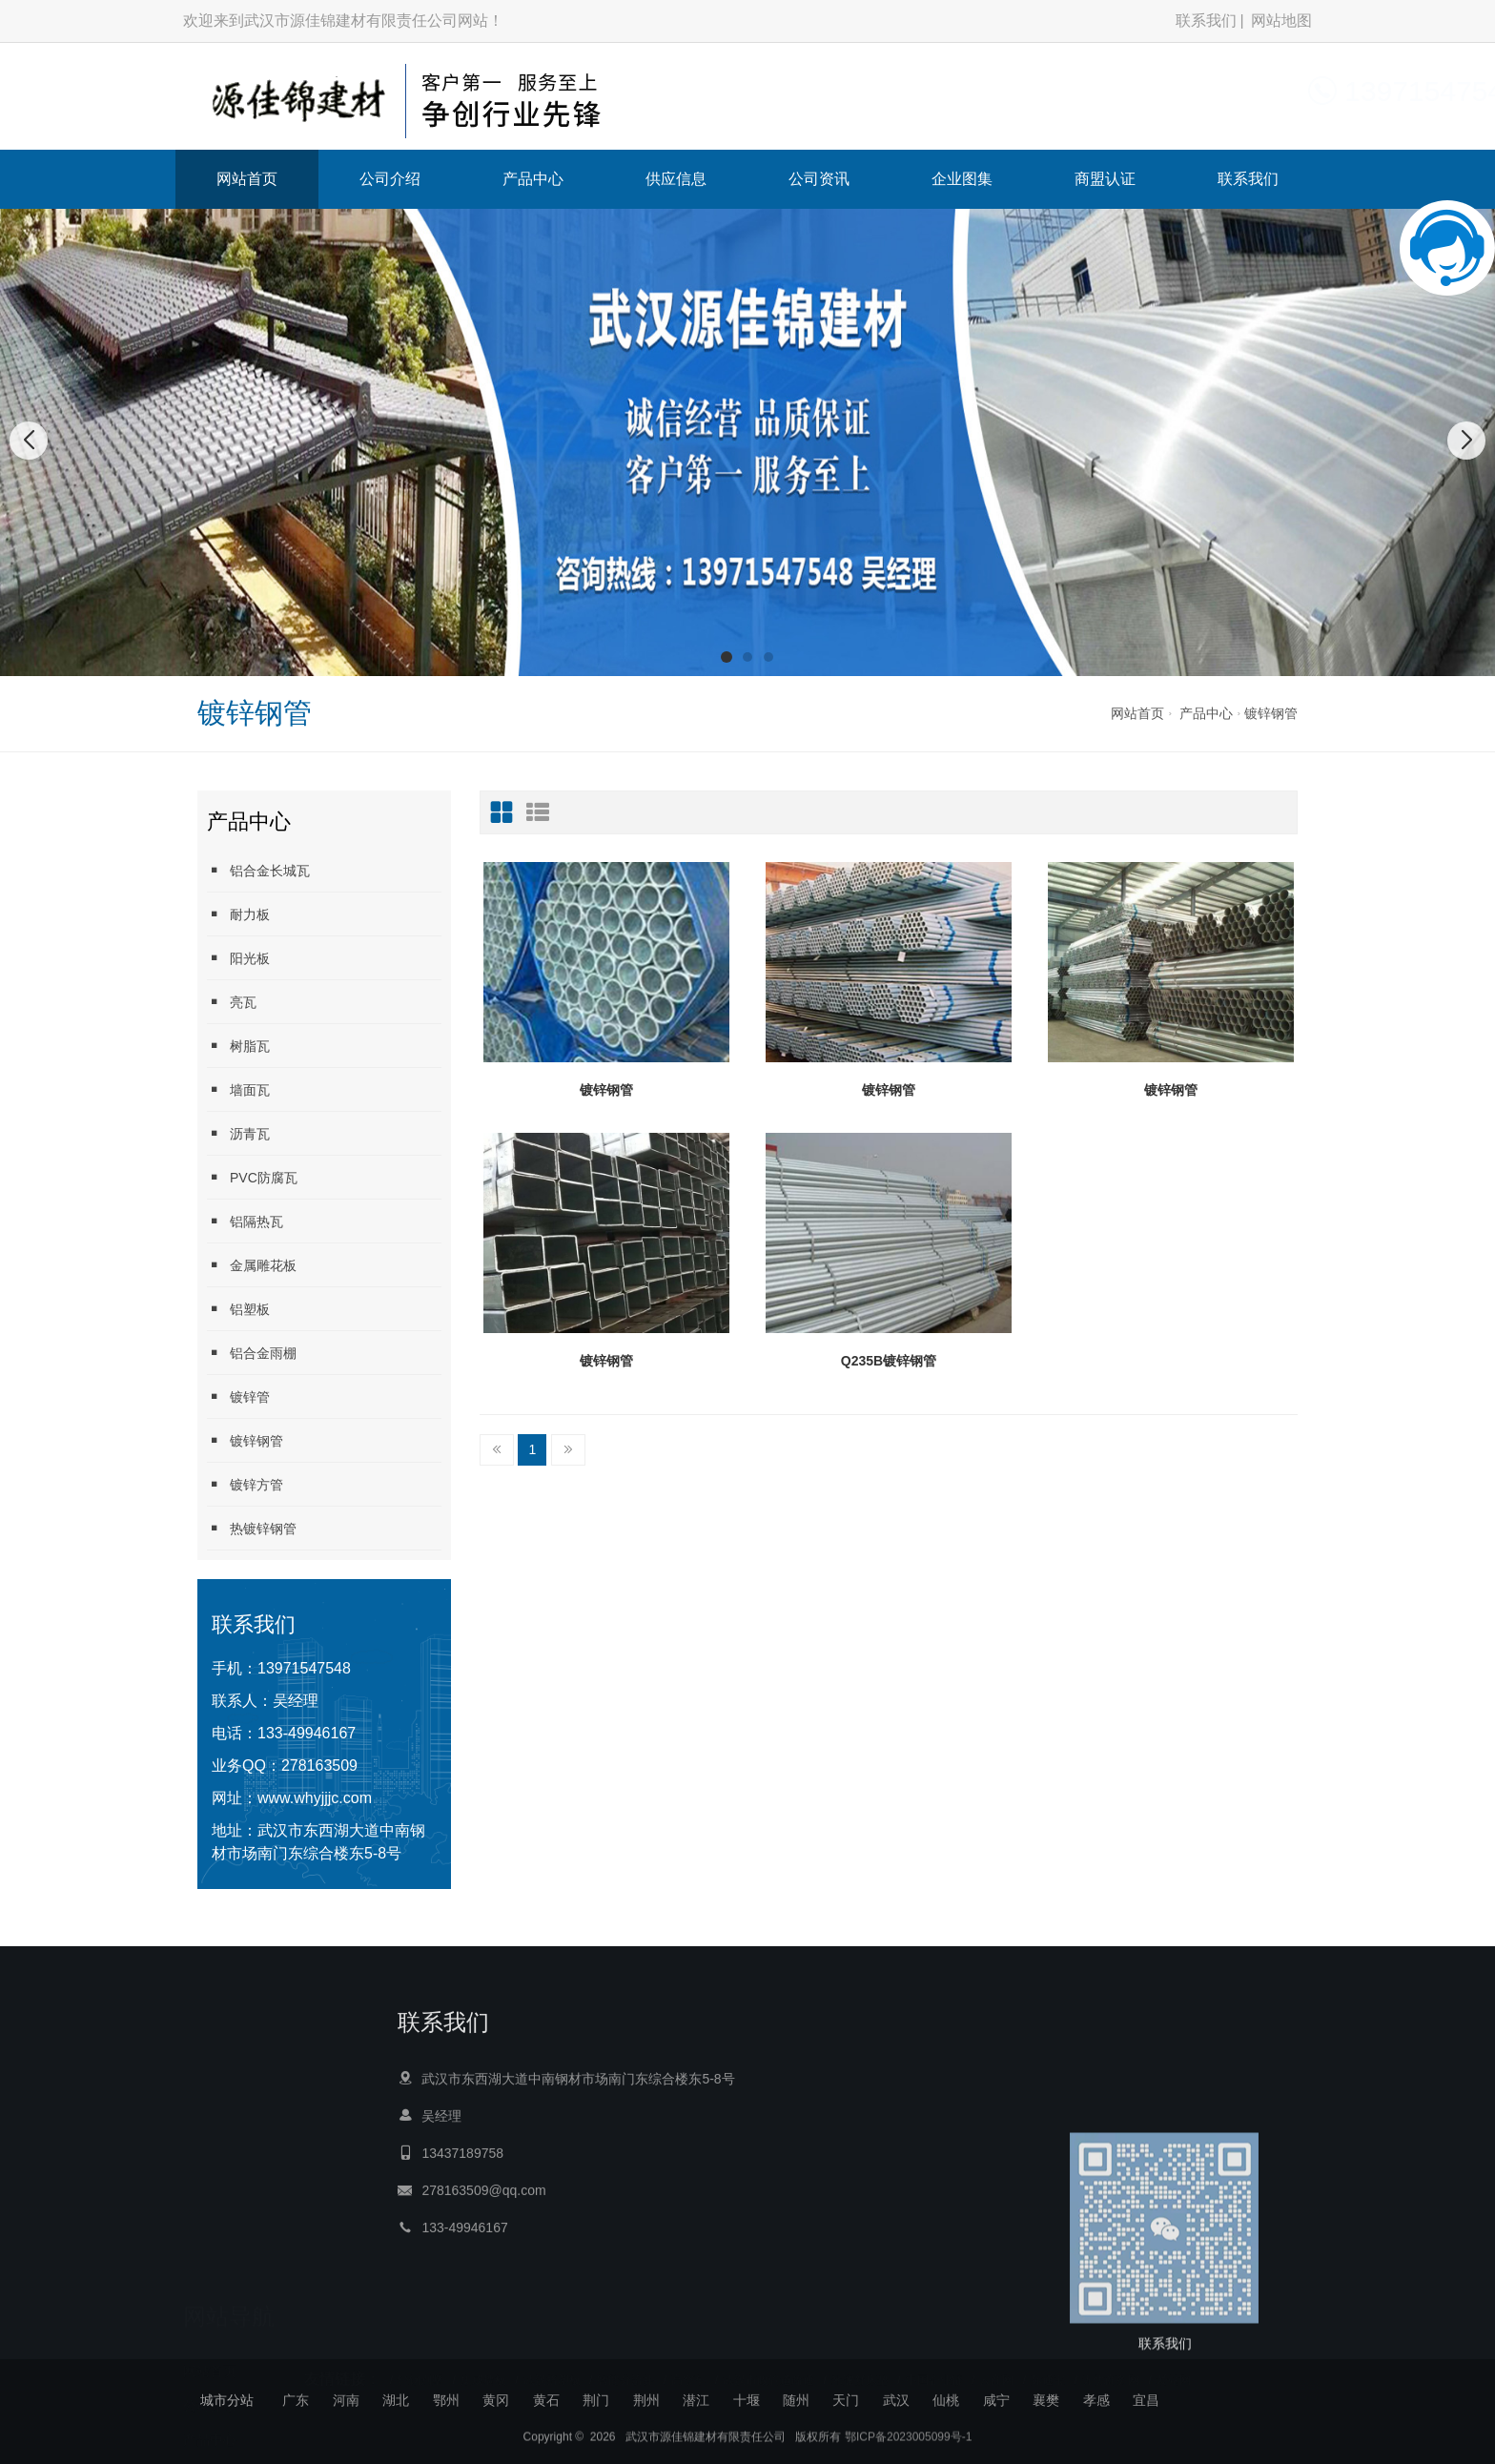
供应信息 (676, 179)
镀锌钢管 (1271, 713)
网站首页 (246, 179)
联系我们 (1206, 20)
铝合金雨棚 (252, 1353)
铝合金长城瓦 (258, 870)
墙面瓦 (238, 1089)
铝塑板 (238, 1309)
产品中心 (532, 179)
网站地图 (1281, 20)
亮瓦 (231, 1002)
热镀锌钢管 (252, 1528)
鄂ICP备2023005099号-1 (908, 2455)
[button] (726, 657)
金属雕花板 (252, 1265)
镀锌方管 (245, 1484)
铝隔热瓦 (245, 1221)
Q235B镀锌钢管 (888, 1360)
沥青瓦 (238, 1133)
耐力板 (238, 914)
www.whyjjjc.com (314, 1798)
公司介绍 (389, 179)
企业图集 (962, 179)
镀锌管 (238, 1396)
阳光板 (238, 958)
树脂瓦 (238, 1045)
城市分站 (227, 2400)
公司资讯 (819, 179)
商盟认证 (1105, 179)
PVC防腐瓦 (252, 1177)
